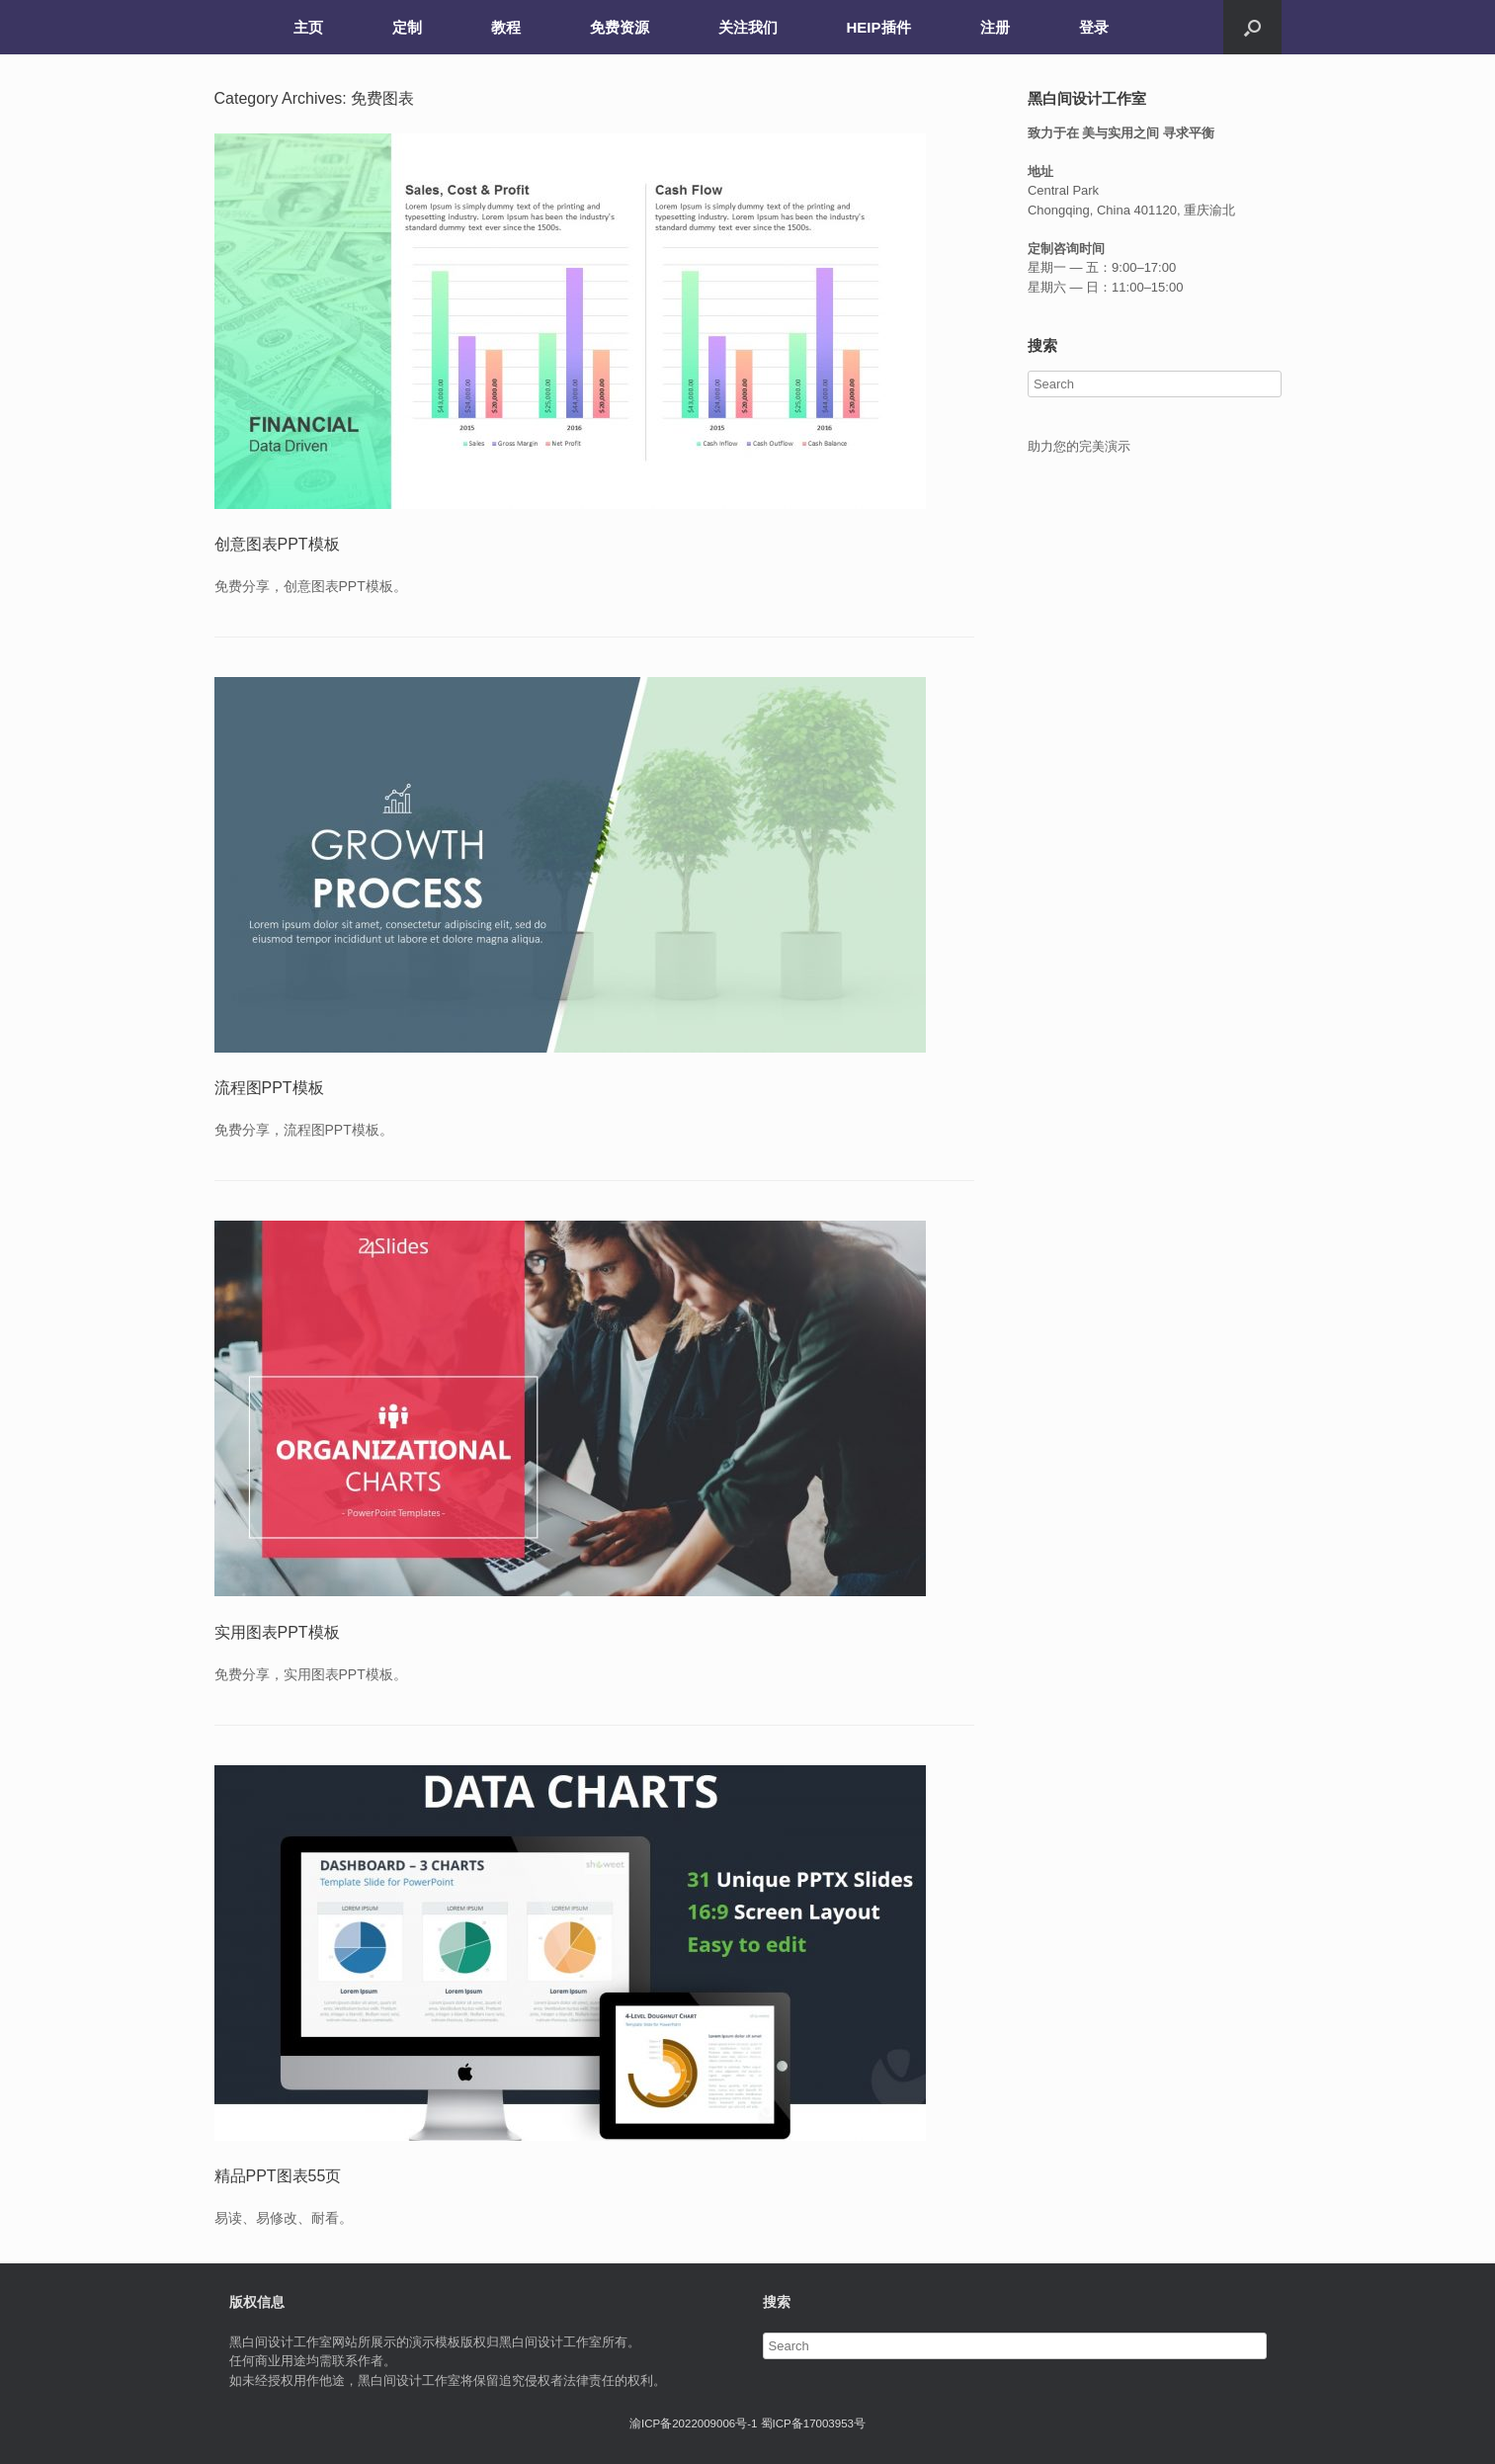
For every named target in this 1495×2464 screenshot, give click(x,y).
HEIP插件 (879, 27)
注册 (995, 27)
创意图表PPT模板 (277, 544)
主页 (308, 27)
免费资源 (619, 27)
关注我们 (748, 27)
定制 (407, 27)
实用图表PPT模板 (277, 1632)
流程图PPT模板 (269, 1087)
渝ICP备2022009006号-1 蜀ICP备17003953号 (747, 2423)
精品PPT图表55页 (278, 2175)
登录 (1094, 27)
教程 (506, 27)
